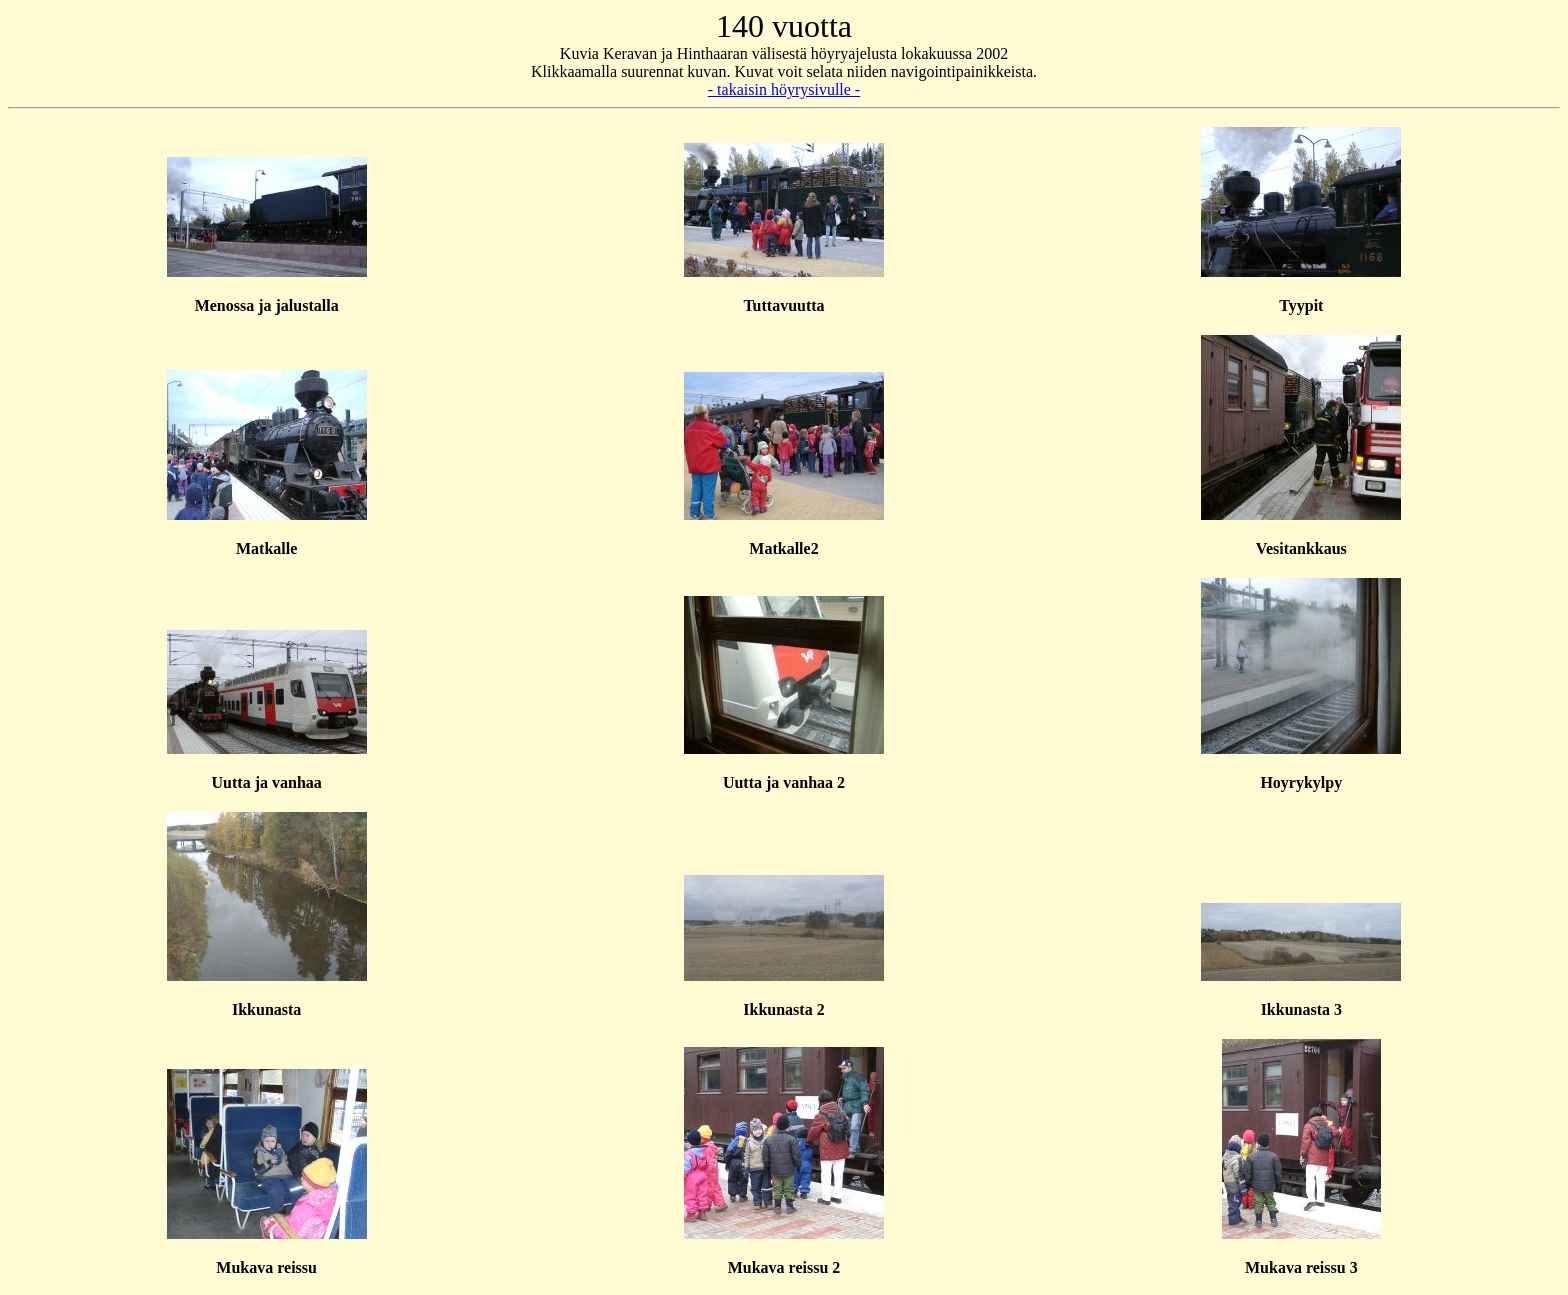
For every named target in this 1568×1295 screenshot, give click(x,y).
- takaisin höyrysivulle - (784, 89)
